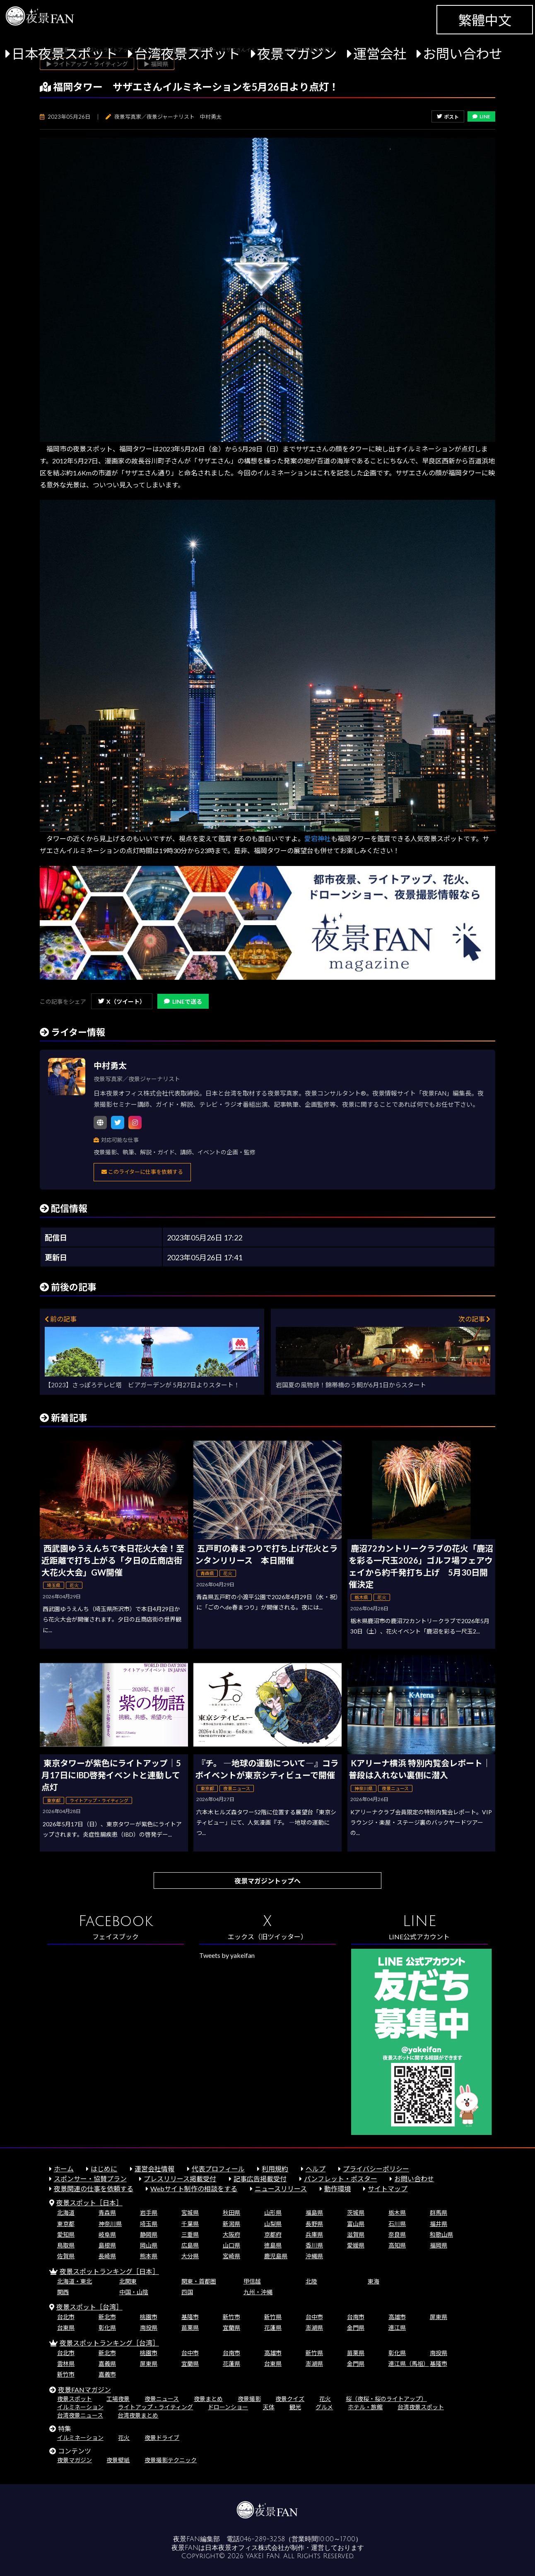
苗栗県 (190, 2327)
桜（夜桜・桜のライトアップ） (386, 2398)
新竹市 (231, 2316)
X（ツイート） (121, 1001)
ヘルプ (315, 2169)
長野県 (314, 2223)
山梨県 (273, 2223)
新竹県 (273, 2316)
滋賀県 (355, 2234)
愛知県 (66, 2234)
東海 (373, 2281)
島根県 (107, 2245)
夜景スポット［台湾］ (89, 2307)
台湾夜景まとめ (138, 2415)
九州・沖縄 (257, 2291)
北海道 (66, 2212)
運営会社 (379, 54)
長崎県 (107, 2255)
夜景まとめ (208, 2398)
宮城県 (190, 2212)
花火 (325, 2398)
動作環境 (337, 2188)
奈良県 (397, 2234)
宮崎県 (231, 2255)
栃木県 (397, 2212)
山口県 (231, 2245)
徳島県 (273, 2245)
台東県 (66, 2327)
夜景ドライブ (162, 2437)
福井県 (438, 2223)
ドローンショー (228, 2407)
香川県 (314, 2245)
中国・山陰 (133, 2291)
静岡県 (148, 2234)
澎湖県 (314, 2327)
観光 (295, 2407)
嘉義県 (107, 2363)
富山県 (355, 2223)
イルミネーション (80, 2407)
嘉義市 (107, 2374)
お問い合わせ (462, 54)
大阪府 (231, 2234)
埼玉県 (148, 2223)
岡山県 (148, 2245)
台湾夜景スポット (187, 54)
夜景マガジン (297, 54)
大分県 (190, 2255)
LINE (481, 116)
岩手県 (148, 2212)
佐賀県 (66, 2255)
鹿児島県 (275, 2255)
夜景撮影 (249, 2398)
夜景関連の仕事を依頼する (93, 2188)
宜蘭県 (231, 2327)
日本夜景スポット (65, 54)
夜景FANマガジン (84, 2390)
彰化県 (107, 2327)
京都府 (273, 2234)
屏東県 (438, 2316)
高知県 (397, 2245)
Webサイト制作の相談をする (193, 2188)
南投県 (148, 2327)
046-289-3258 (262, 2539)
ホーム (64, 2169)
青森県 (107, 2212)
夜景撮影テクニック (171, 2459)
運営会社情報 (154, 2169)
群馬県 (438, 2212)
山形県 (273, 2212)
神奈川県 (110, 2223)
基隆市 (190, 2316)
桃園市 (148, 2316)
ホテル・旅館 (365, 2407)
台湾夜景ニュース (80, 2415)
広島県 (190, 2245)
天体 (269, 2407)
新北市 (107, 2316)
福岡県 (438, 2245)
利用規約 (275, 2169)
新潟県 (231, 2223)
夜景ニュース (162, 2398)
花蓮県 (273, 2327)
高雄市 (397, 2316)
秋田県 (231, 2212)
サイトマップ (387, 2188)
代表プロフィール (218, 2169)
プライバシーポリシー (376, 2169)
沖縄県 (314, 2255)
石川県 (397, 2223)
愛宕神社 (317, 838)
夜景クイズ (289, 2398)
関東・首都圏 (198, 2281)
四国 (187, 2291)
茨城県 (355, 2212)
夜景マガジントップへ (267, 1881)
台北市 (66, 2316)
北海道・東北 (74, 2281)
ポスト (448, 117)
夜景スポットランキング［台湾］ (109, 2343)
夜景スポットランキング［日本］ (109, 2271)
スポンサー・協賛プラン (90, 2179)
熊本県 (148, 2255)
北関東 (128, 2281)
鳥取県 (66, 2245)
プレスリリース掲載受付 (180, 2179)
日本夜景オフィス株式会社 (244, 2548)
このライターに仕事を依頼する (142, 1171)
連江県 (397, 2327)
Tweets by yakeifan (227, 1955)
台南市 (355, 2316)
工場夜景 (118, 2398)
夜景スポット (74, 2398)
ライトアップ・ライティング (155, 2407)
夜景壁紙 (118, 2459)
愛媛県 (355, 2245)
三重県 (190, 2234)
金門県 (355, 2327)
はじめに (104, 2169)
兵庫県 (314, 2234)
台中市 (314, 2316)
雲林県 (66, 2363)
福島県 (314, 2212)
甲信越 (252, 2281)
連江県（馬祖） (408, 2363)
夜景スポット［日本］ (89, 2203)
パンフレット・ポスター (340, 2179)
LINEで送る (183, 1001)
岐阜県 (107, 2234)
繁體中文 (484, 20)
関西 (63, 2291)
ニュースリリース (281, 2188)
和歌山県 (441, 2234)
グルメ (324, 2407)
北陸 (311, 2281)
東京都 (66, 2223)
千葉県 (190, 2223)
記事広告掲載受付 (260, 2179)
